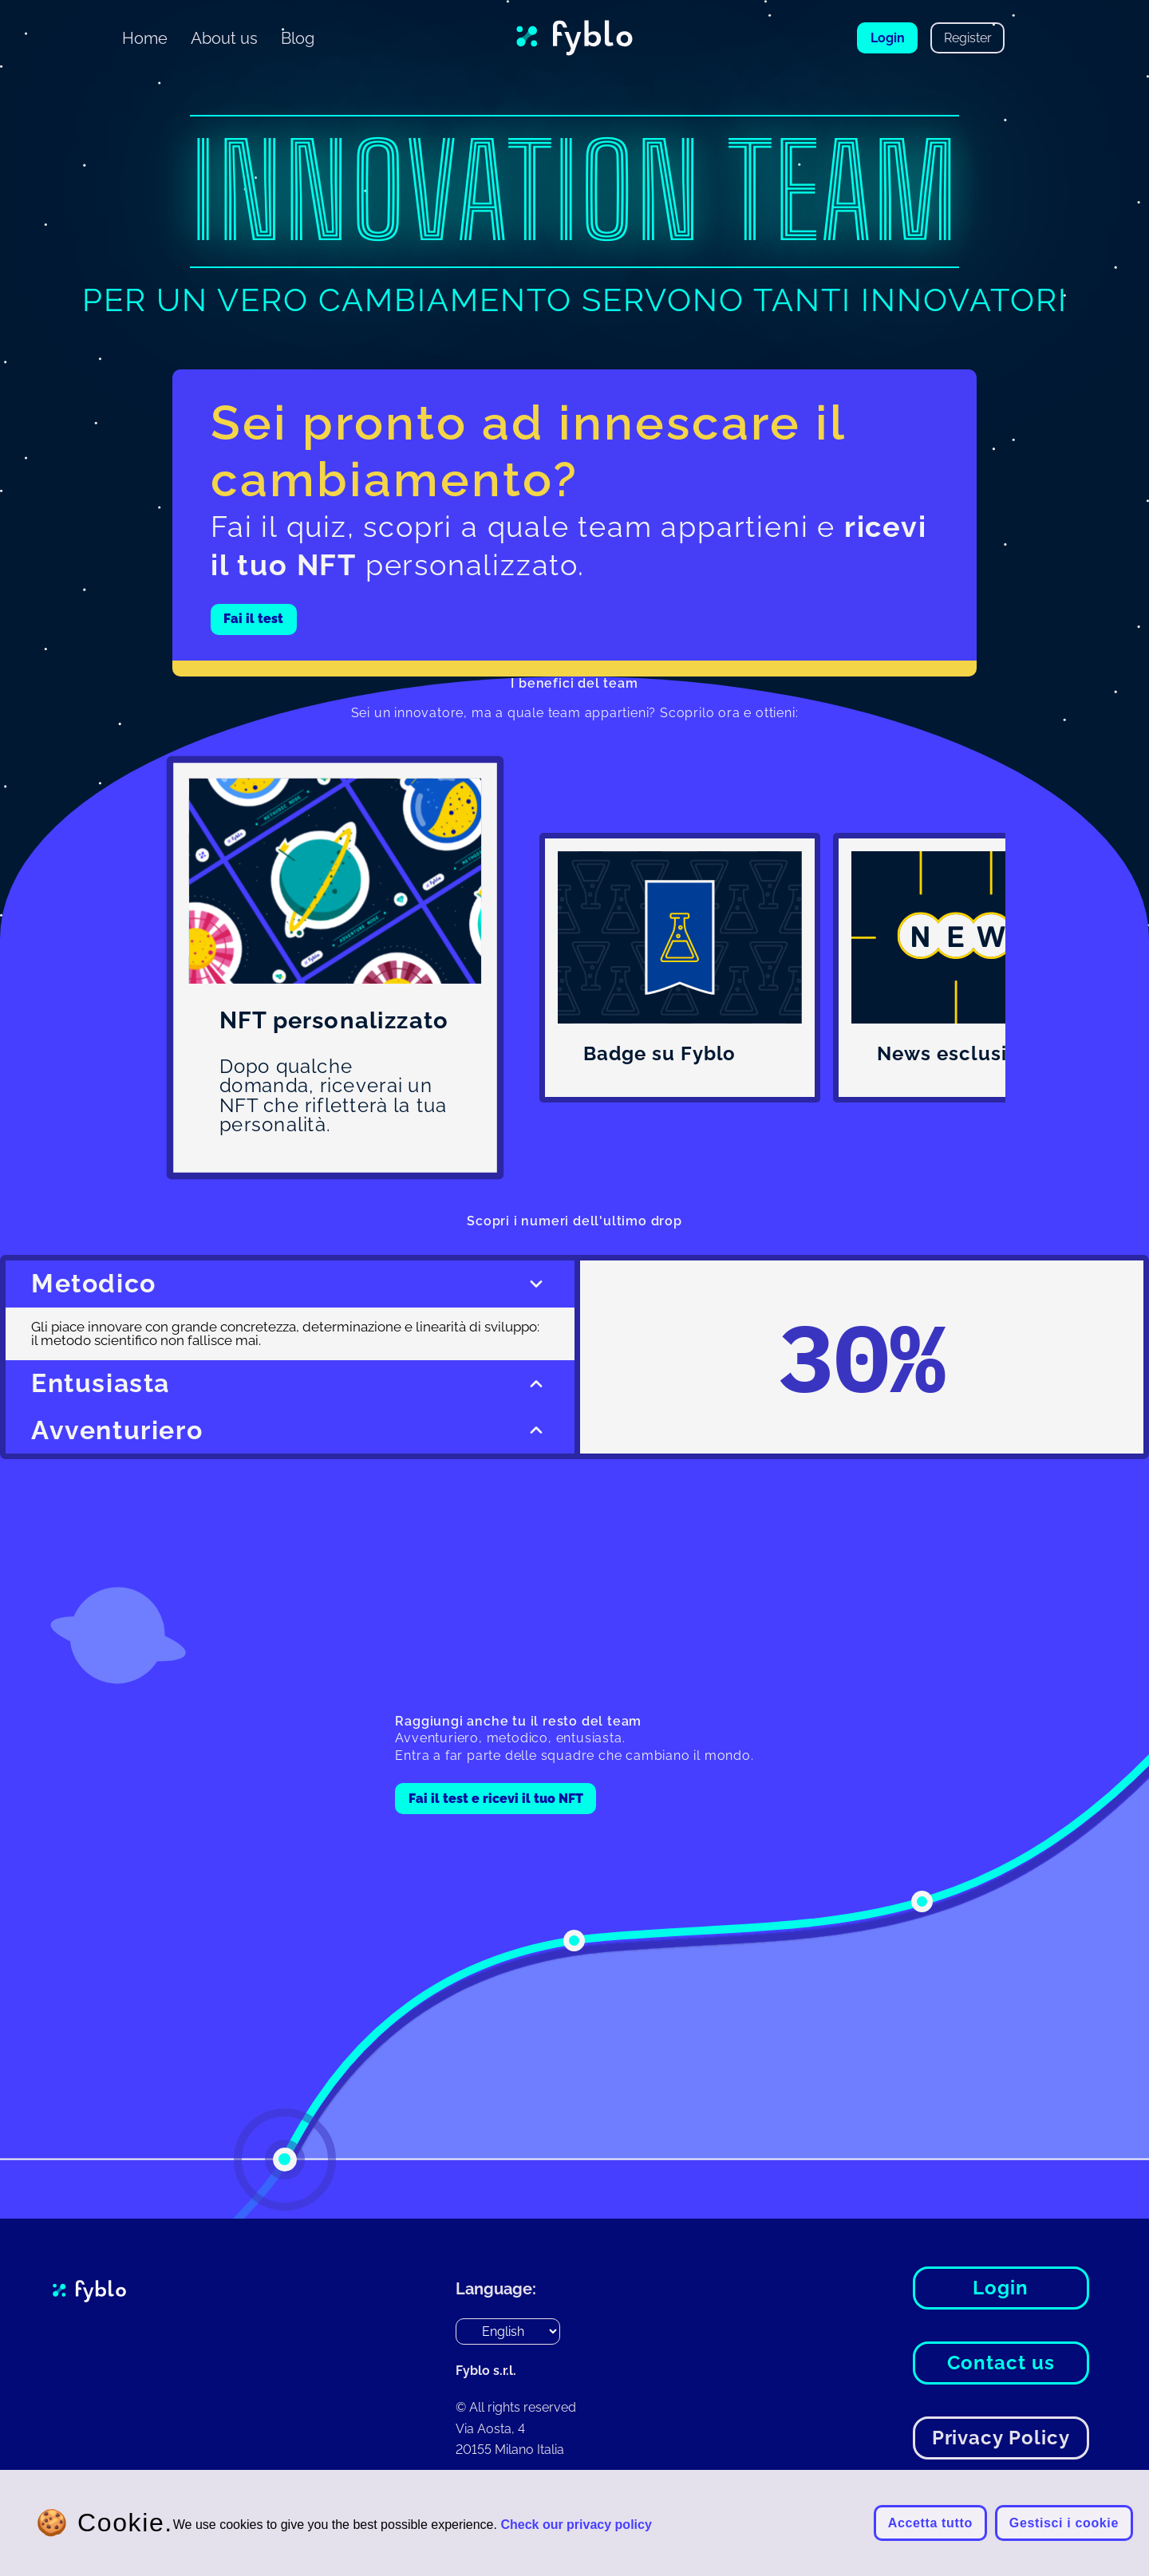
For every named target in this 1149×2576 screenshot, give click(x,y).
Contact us (1001, 2362)
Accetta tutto (930, 2523)
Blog (297, 38)
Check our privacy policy (575, 2524)
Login (888, 37)
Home (145, 38)
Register (968, 37)
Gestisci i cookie (1064, 2523)
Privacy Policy (1001, 2437)
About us (224, 38)
